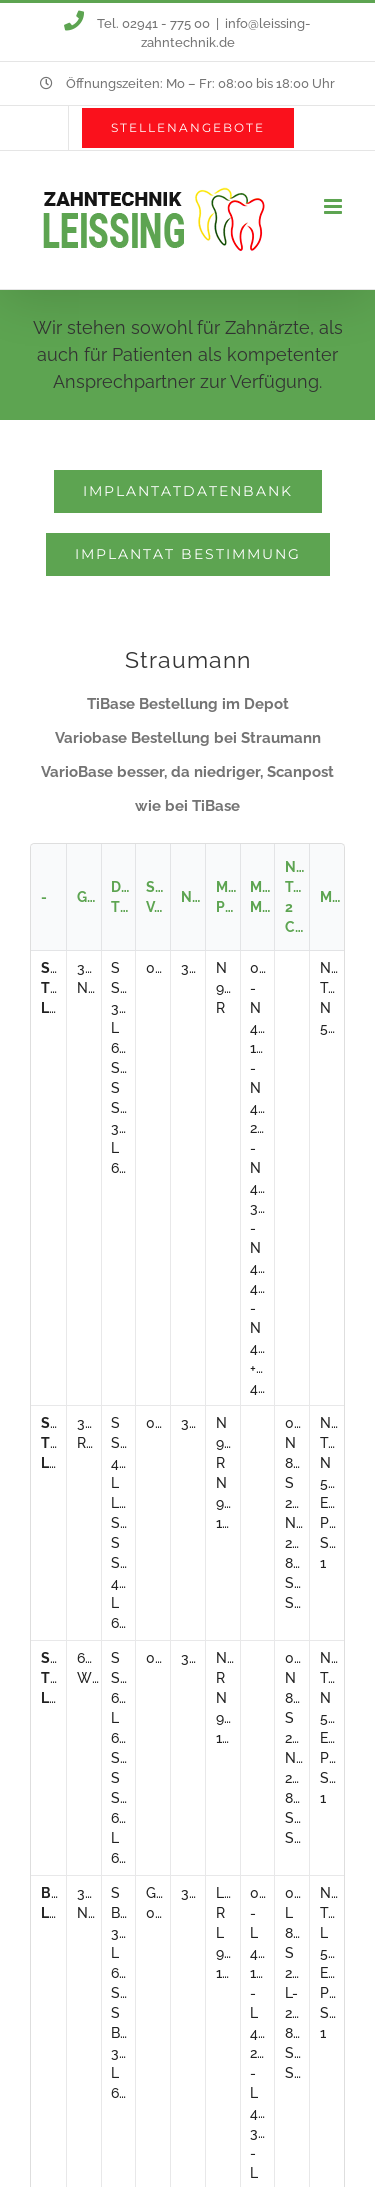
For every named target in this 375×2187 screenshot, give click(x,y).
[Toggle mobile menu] (334, 206)
